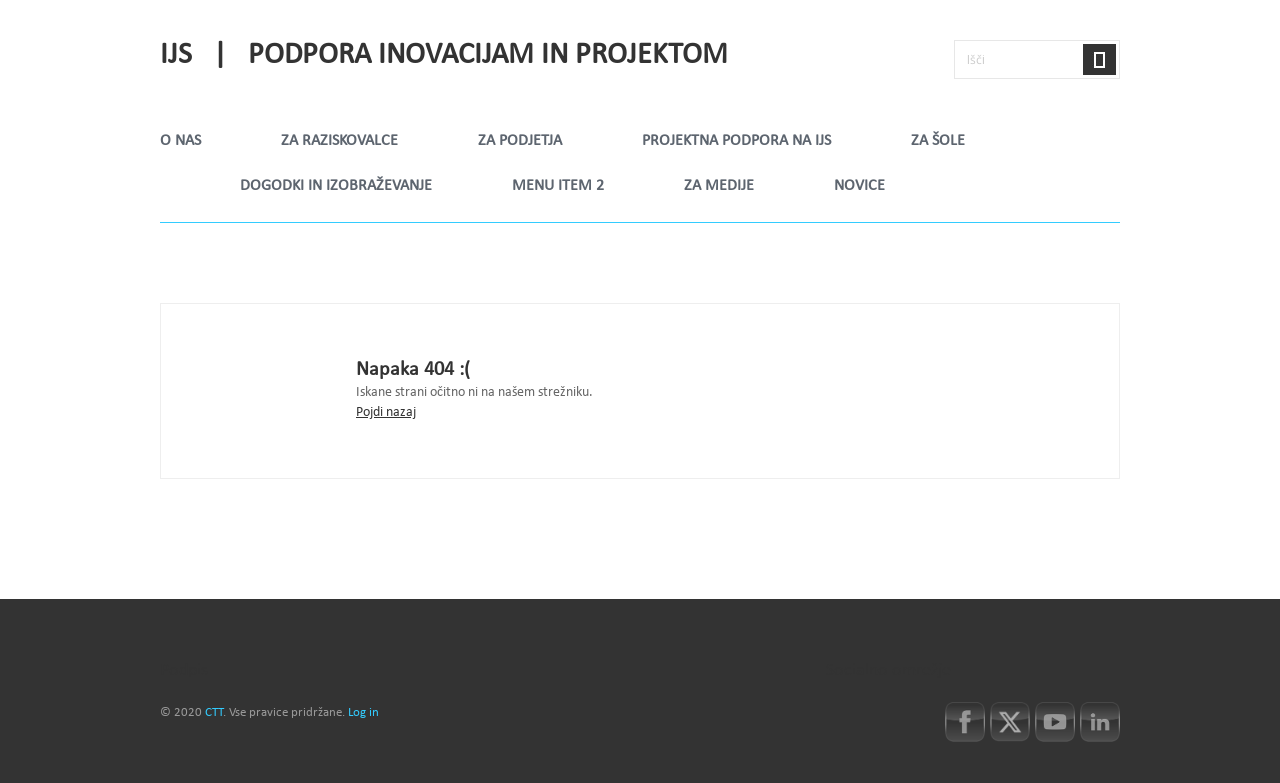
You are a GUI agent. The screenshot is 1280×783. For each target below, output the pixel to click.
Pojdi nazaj (386, 412)
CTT (214, 713)
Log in (363, 713)
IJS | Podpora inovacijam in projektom (444, 56)
